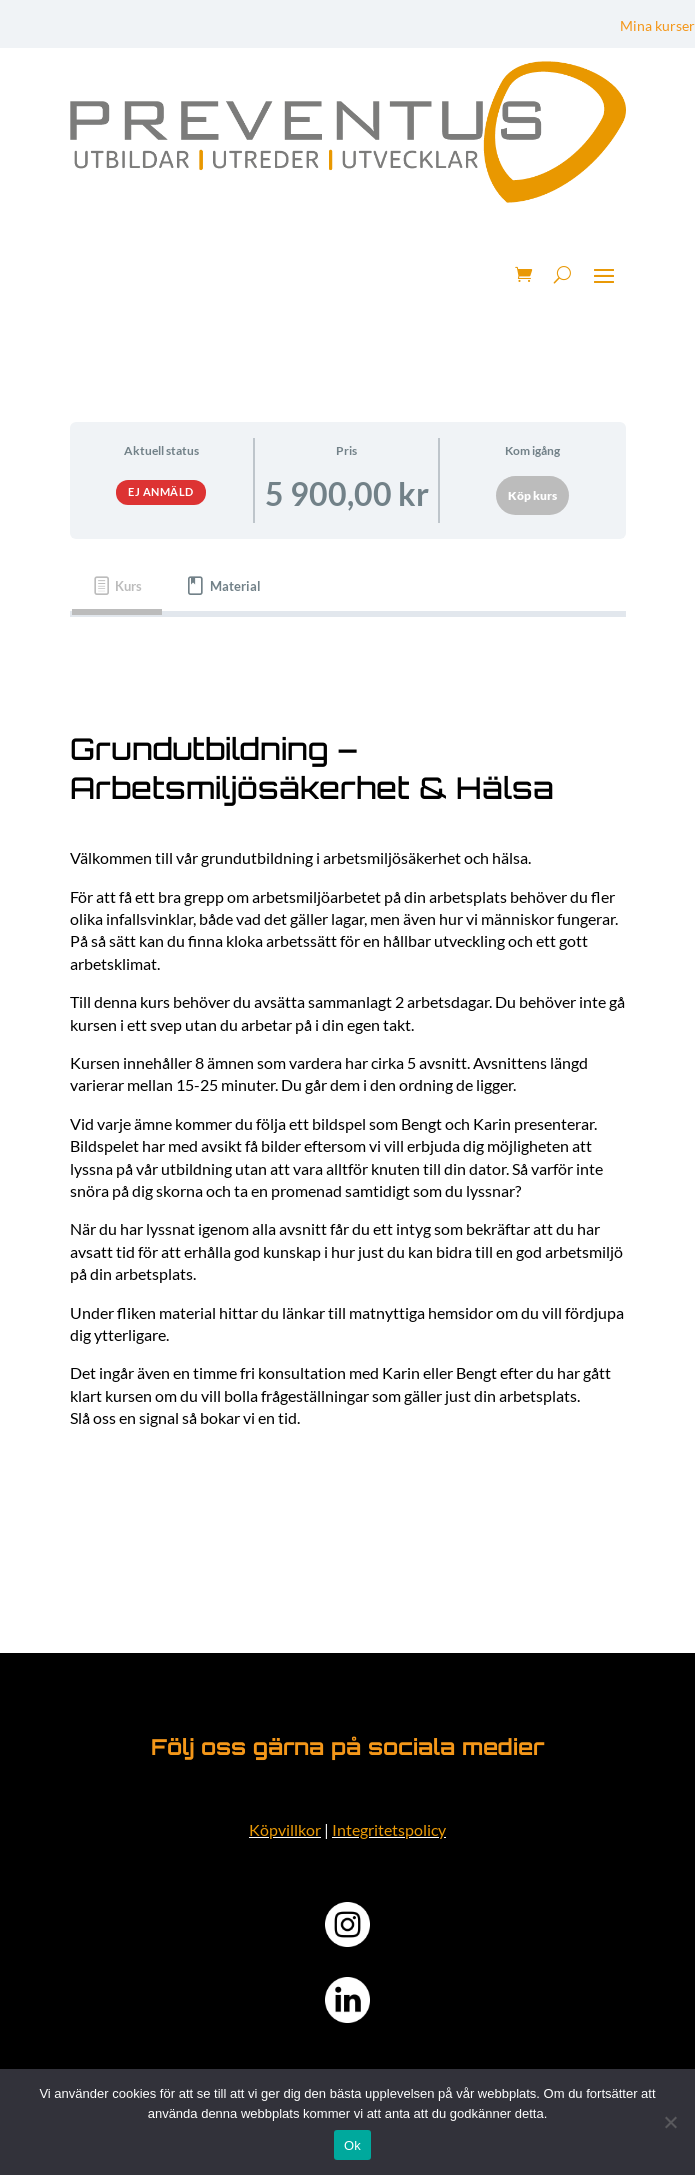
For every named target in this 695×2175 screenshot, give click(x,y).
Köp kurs (532, 495)
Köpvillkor (285, 1829)
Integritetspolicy (389, 1829)
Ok (352, 2145)
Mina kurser (657, 26)
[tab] (117, 586)
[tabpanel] (348, 1079)
